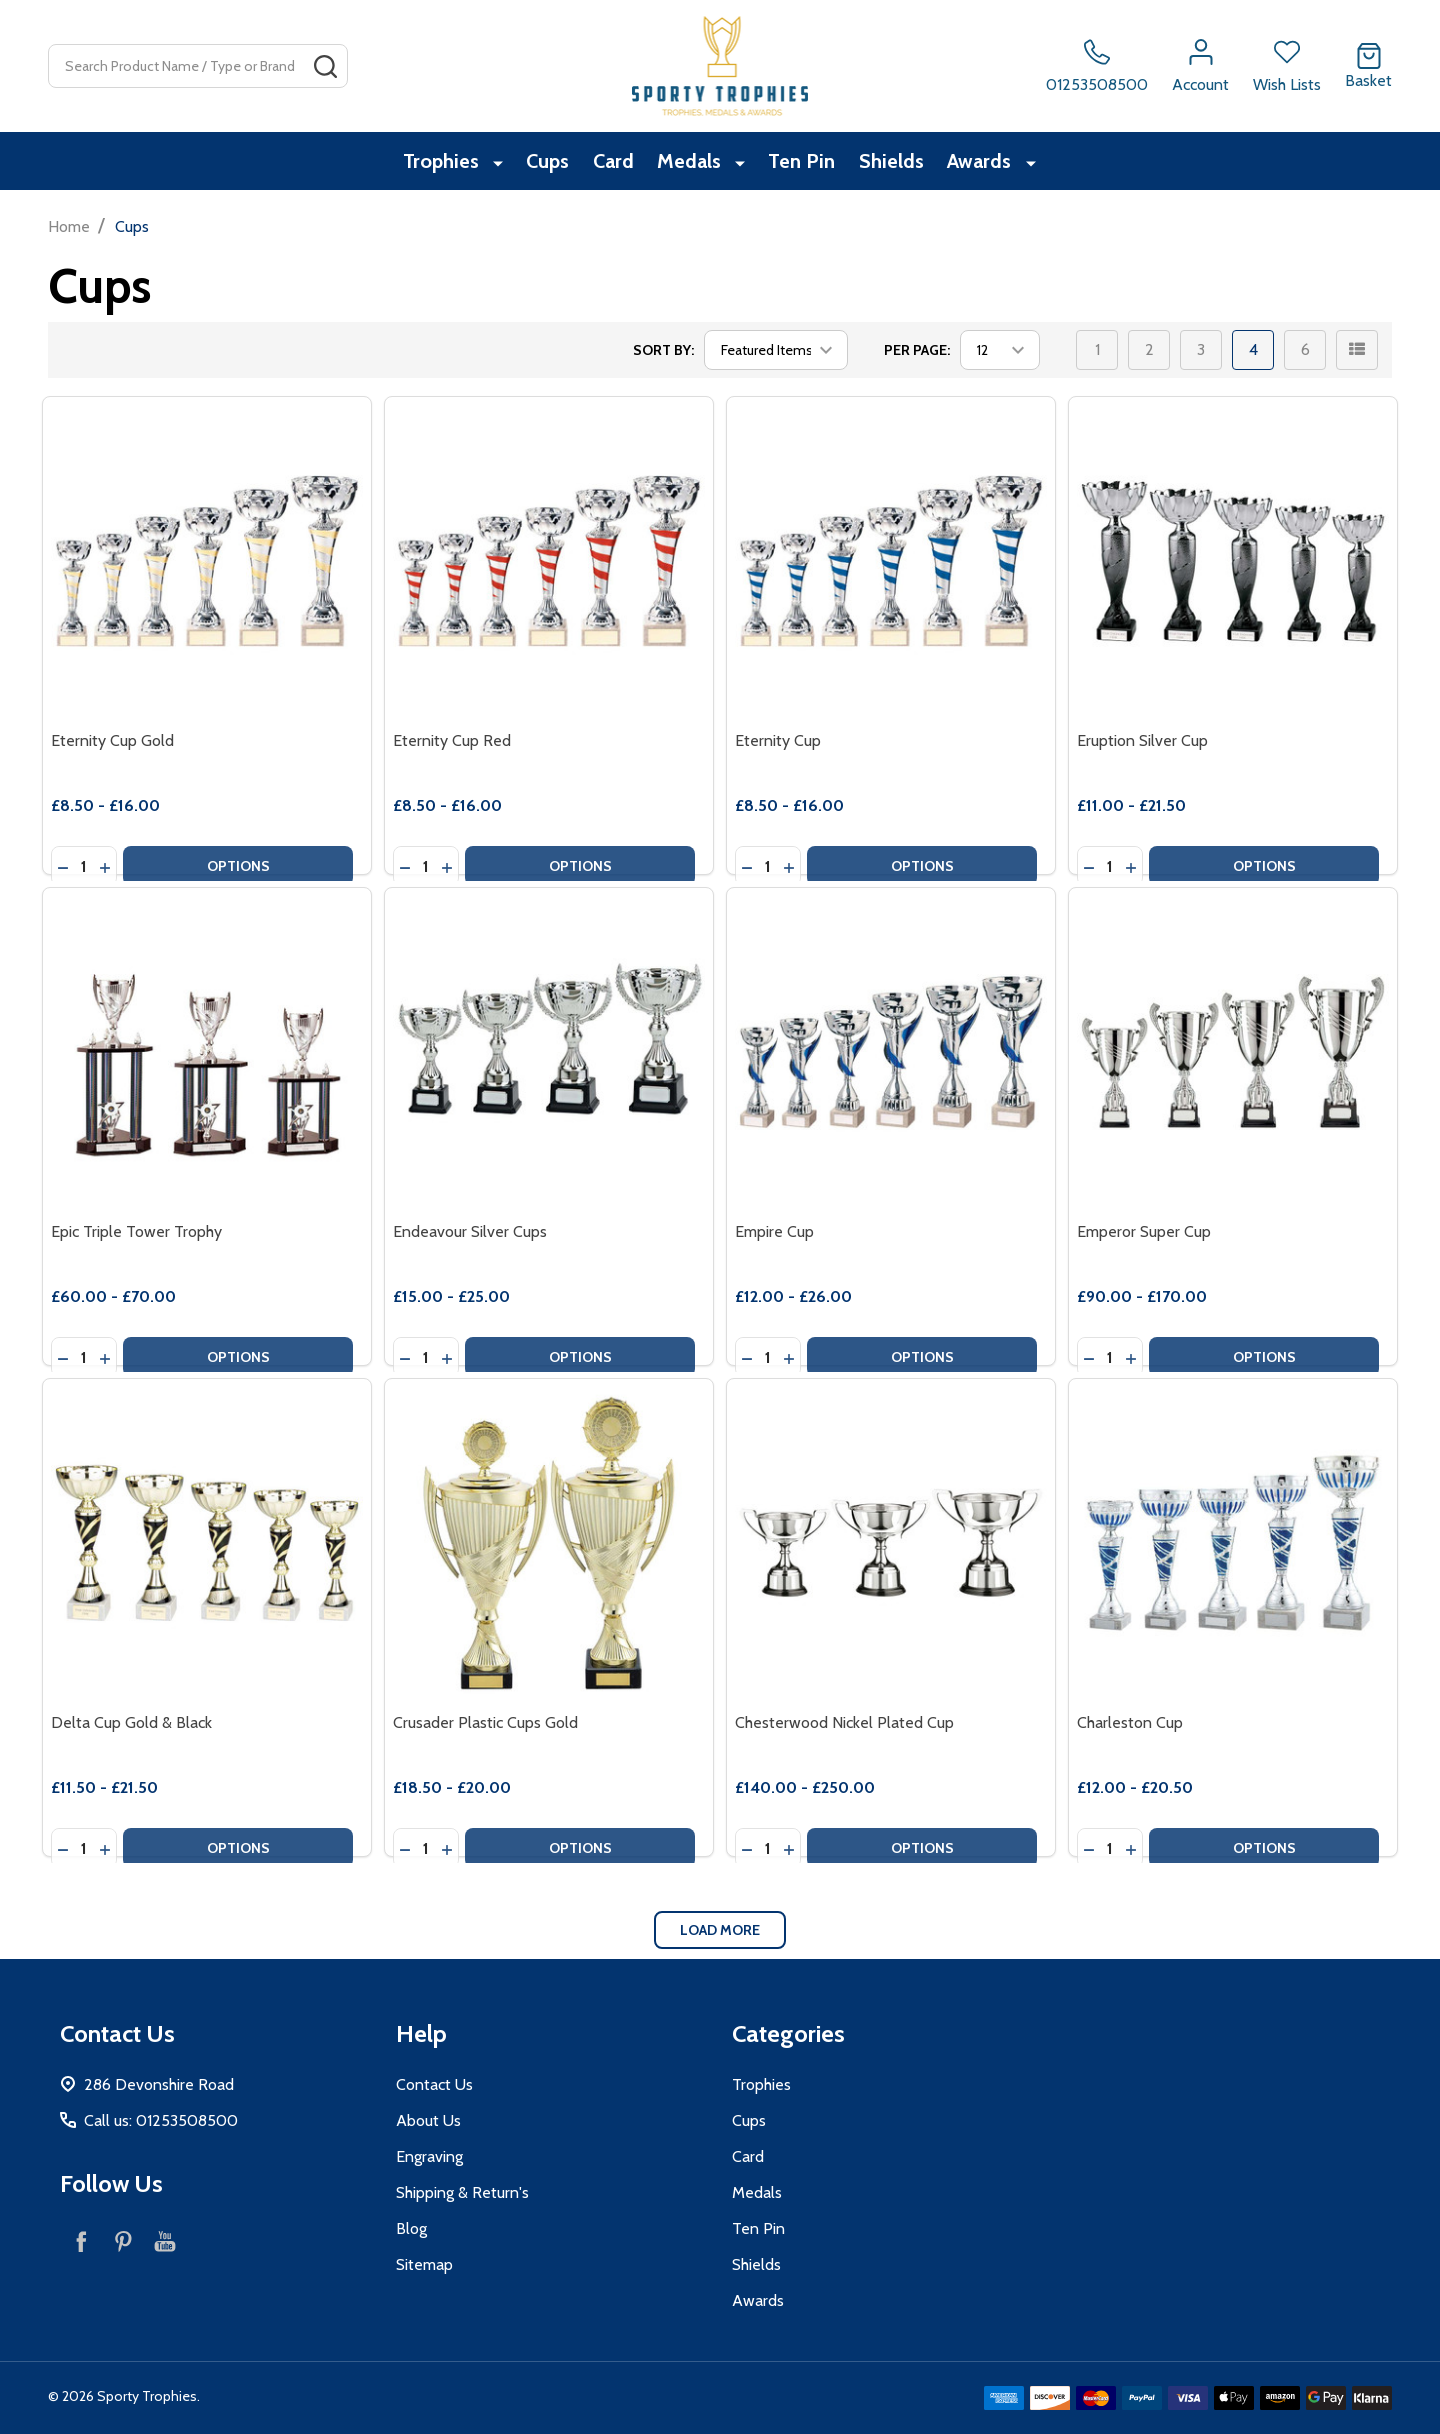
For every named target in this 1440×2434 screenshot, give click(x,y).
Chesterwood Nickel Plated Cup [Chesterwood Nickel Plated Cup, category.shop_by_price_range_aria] (844, 1722)
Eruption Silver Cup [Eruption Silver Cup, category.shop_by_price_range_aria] (1142, 740)
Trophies (443, 163)
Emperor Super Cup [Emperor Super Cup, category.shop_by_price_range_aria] (1144, 1231)
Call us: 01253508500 (161, 2120)
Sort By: (663, 350)
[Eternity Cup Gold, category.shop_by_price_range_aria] (207, 561)
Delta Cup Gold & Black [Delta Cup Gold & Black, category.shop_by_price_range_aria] (131, 1722)
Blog (411, 2228)
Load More (720, 1930)
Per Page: (917, 350)
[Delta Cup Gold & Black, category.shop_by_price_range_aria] (207, 1543)
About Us (428, 2120)
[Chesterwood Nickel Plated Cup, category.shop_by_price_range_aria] (891, 1543)
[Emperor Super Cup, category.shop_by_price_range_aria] (1233, 1052)
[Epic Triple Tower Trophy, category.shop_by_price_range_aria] (207, 1052)
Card (614, 163)
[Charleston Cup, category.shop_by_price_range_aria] (1233, 1543)
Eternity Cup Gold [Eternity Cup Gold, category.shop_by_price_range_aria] (112, 740)
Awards (989, 163)
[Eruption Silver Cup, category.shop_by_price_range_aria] (1233, 561)
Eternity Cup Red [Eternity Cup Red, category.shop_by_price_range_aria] (452, 740)
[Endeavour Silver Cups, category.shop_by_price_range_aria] (549, 1052)
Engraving (429, 2156)
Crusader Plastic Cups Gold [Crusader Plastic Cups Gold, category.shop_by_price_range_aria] (485, 1722)
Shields (896, 163)
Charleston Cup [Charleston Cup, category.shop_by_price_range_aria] (1130, 1722)
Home (69, 226)
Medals (695, 163)
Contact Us (434, 2084)
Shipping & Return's (462, 2192)
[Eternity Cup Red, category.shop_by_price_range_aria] (549, 561)
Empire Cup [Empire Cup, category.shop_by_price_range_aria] (774, 1231)
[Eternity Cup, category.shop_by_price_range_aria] (891, 561)
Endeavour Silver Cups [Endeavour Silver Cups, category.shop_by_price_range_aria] (470, 1231)
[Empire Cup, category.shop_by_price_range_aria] (891, 1052)
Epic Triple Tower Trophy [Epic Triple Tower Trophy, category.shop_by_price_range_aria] (136, 1231)
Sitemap (424, 2264)
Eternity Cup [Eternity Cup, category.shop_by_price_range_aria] (778, 740)
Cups (544, 163)
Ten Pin (802, 163)
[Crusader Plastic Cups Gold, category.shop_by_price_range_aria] (549, 1543)
